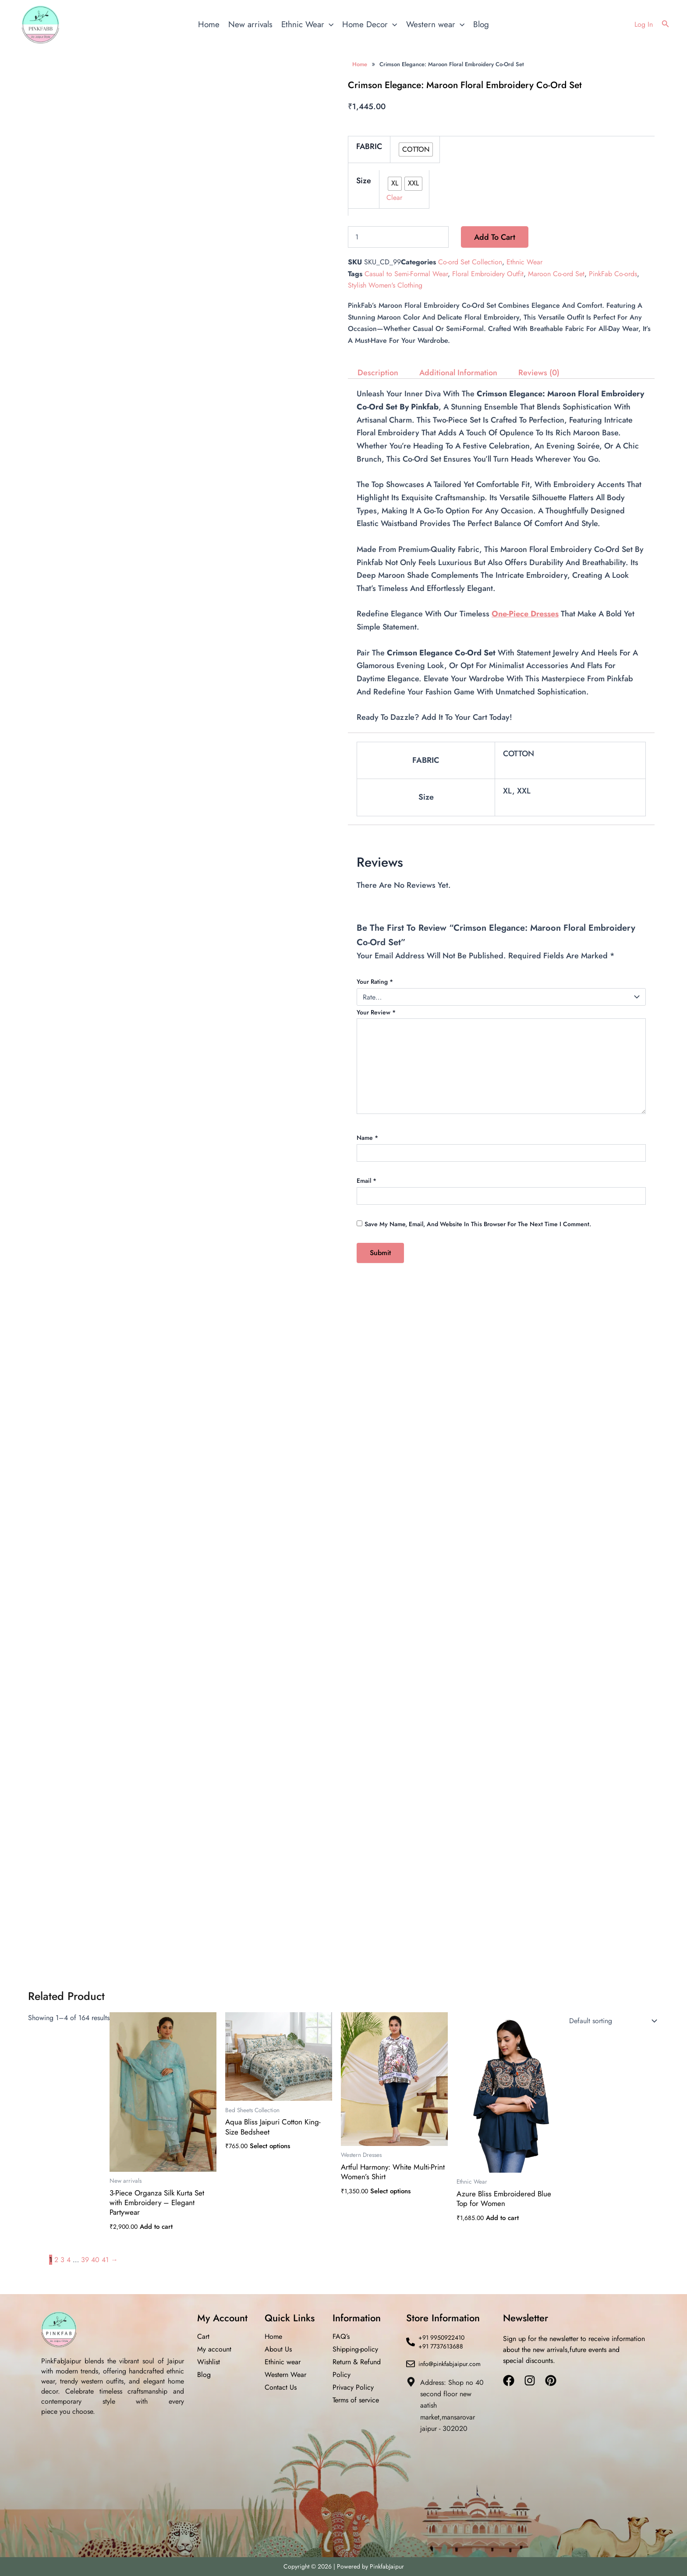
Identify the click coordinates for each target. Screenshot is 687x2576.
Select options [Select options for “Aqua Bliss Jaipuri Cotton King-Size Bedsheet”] (270, 2146)
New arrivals (250, 24)
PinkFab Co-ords (613, 274)
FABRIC (369, 146)
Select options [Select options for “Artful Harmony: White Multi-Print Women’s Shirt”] (390, 2191)
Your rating (375, 981)
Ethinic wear (283, 2362)
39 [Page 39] (85, 2260)
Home (209, 24)
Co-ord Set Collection (470, 262)
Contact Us (281, 2387)
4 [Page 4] (69, 2260)
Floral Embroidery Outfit (488, 274)
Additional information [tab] (458, 372)
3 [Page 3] (62, 2260)
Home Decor (369, 24)
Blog (481, 24)
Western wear (435, 24)
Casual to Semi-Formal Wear (406, 274)
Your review (376, 1012)
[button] (665, 24)
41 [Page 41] (105, 2260)
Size (363, 180)
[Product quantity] (398, 237)
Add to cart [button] (156, 2226)
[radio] (415, 149)
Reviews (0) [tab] (539, 372)
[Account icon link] (643, 24)
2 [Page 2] (56, 2260)
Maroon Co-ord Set (556, 274)
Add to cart (494, 237)
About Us (278, 2349)
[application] (328, 24)
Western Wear (285, 2375)
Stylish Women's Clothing (385, 285)
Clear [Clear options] (394, 197)
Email (366, 1180)
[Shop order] (611, 2021)
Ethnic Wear (307, 24)
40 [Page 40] (95, 2260)
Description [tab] (378, 372)
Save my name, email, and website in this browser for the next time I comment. (478, 1224)
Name (367, 1137)
